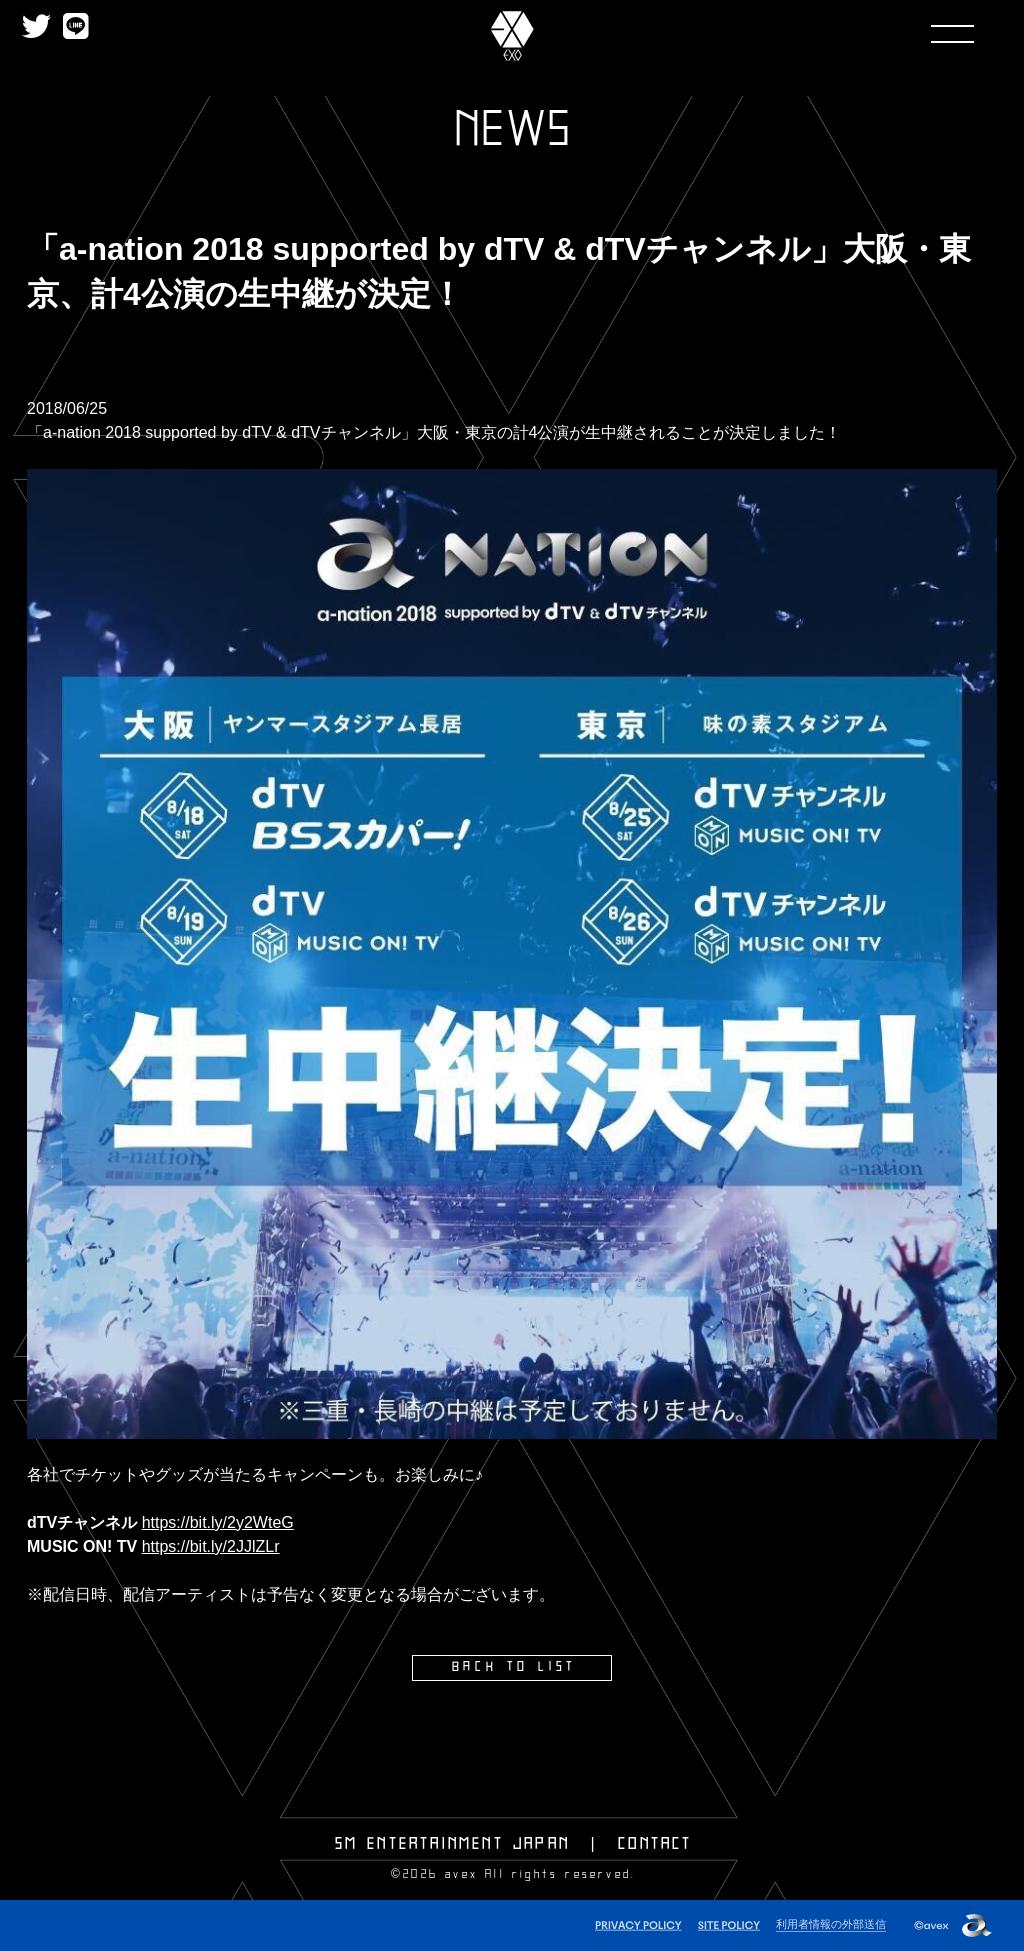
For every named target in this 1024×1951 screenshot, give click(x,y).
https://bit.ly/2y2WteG (218, 1522)
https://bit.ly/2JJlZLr (211, 1546)
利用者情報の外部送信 (831, 1922)
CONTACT (655, 1843)
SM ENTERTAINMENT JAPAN (452, 1843)
